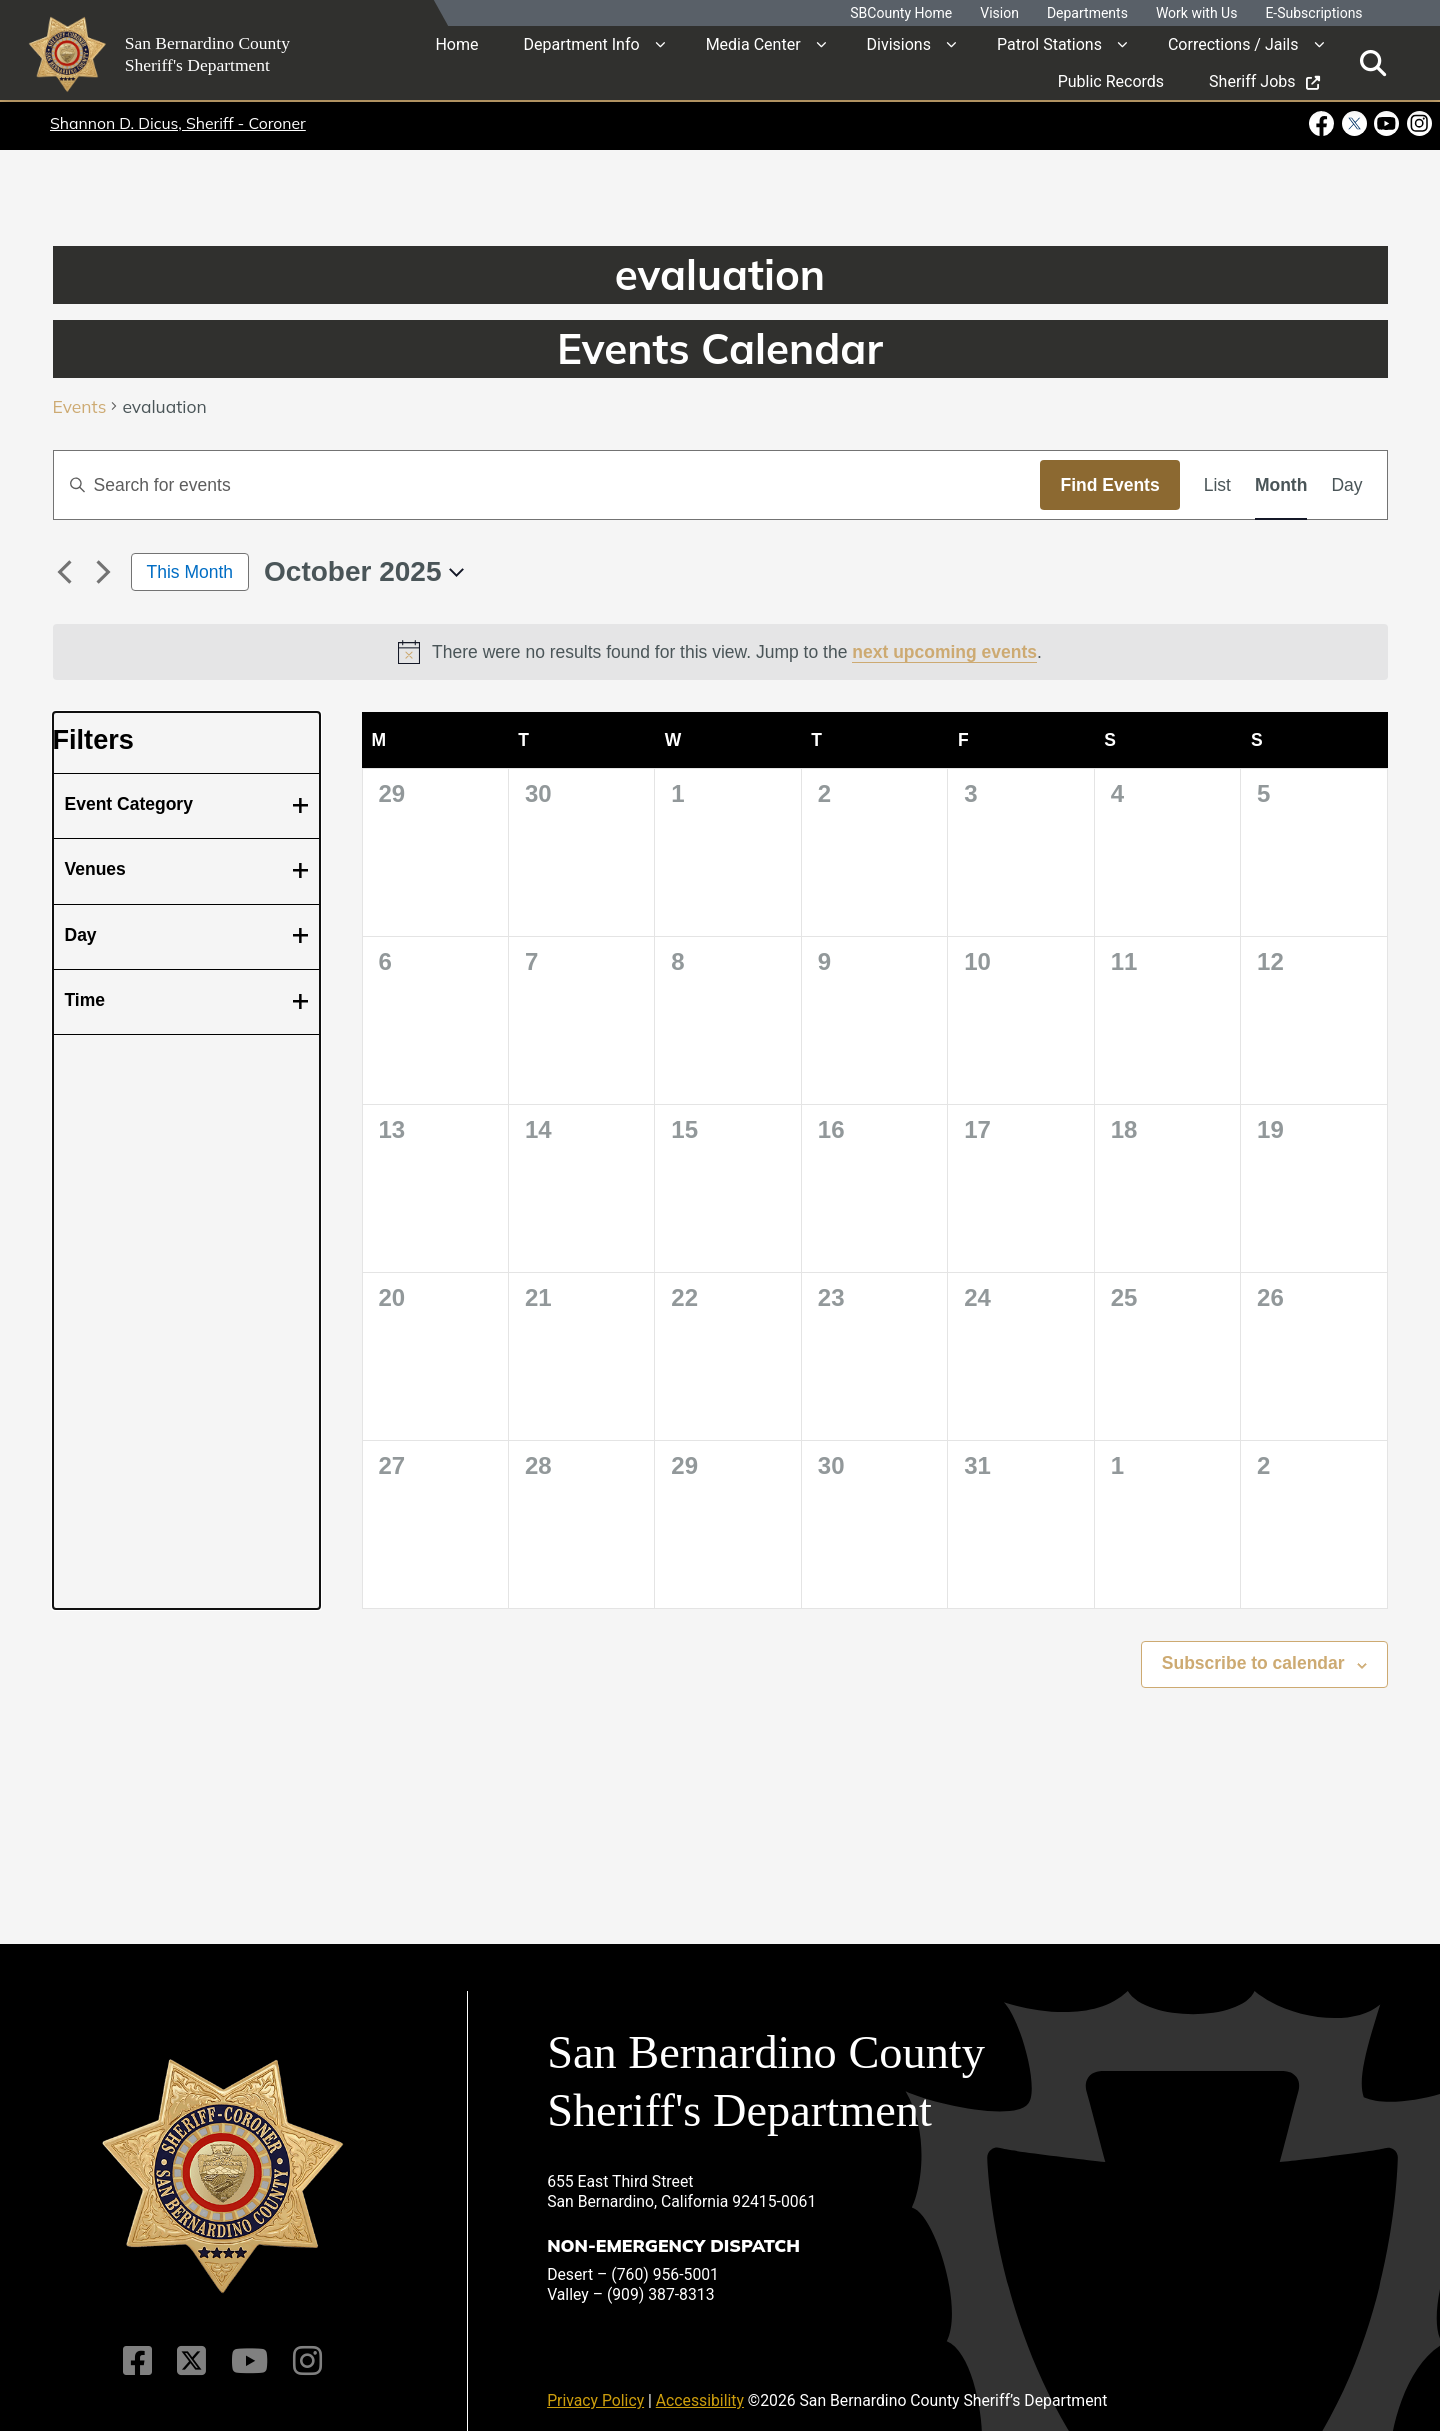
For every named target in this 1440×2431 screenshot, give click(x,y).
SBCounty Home (901, 13)
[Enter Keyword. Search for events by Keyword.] (547, 485)
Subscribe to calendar (1253, 1663)
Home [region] (456, 44)
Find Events (1109, 485)
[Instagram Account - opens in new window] (1417, 123)
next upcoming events (944, 652)
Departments (1087, 13)
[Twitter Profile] (192, 2347)
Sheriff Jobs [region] (1264, 81)
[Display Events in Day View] (1346, 485)
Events (80, 407)
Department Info (581, 44)
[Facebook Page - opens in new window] (1323, 123)
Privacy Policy (595, 2386)
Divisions (899, 44)
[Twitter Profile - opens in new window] (1353, 123)
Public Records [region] (1111, 81)
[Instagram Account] (304, 2347)
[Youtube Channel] (248, 2347)
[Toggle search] (1373, 62)
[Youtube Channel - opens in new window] (1386, 123)
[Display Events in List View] (1217, 485)
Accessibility (700, 2386)
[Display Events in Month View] (1281, 485)
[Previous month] (65, 572)
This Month (190, 572)
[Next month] (104, 572)
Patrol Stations (1049, 44)
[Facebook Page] (140, 2347)
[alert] (720, 652)
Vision (999, 13)
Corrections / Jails (1233, 44)
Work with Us (1197, 13)
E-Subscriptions (1313, 13)
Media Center (753, 44)
